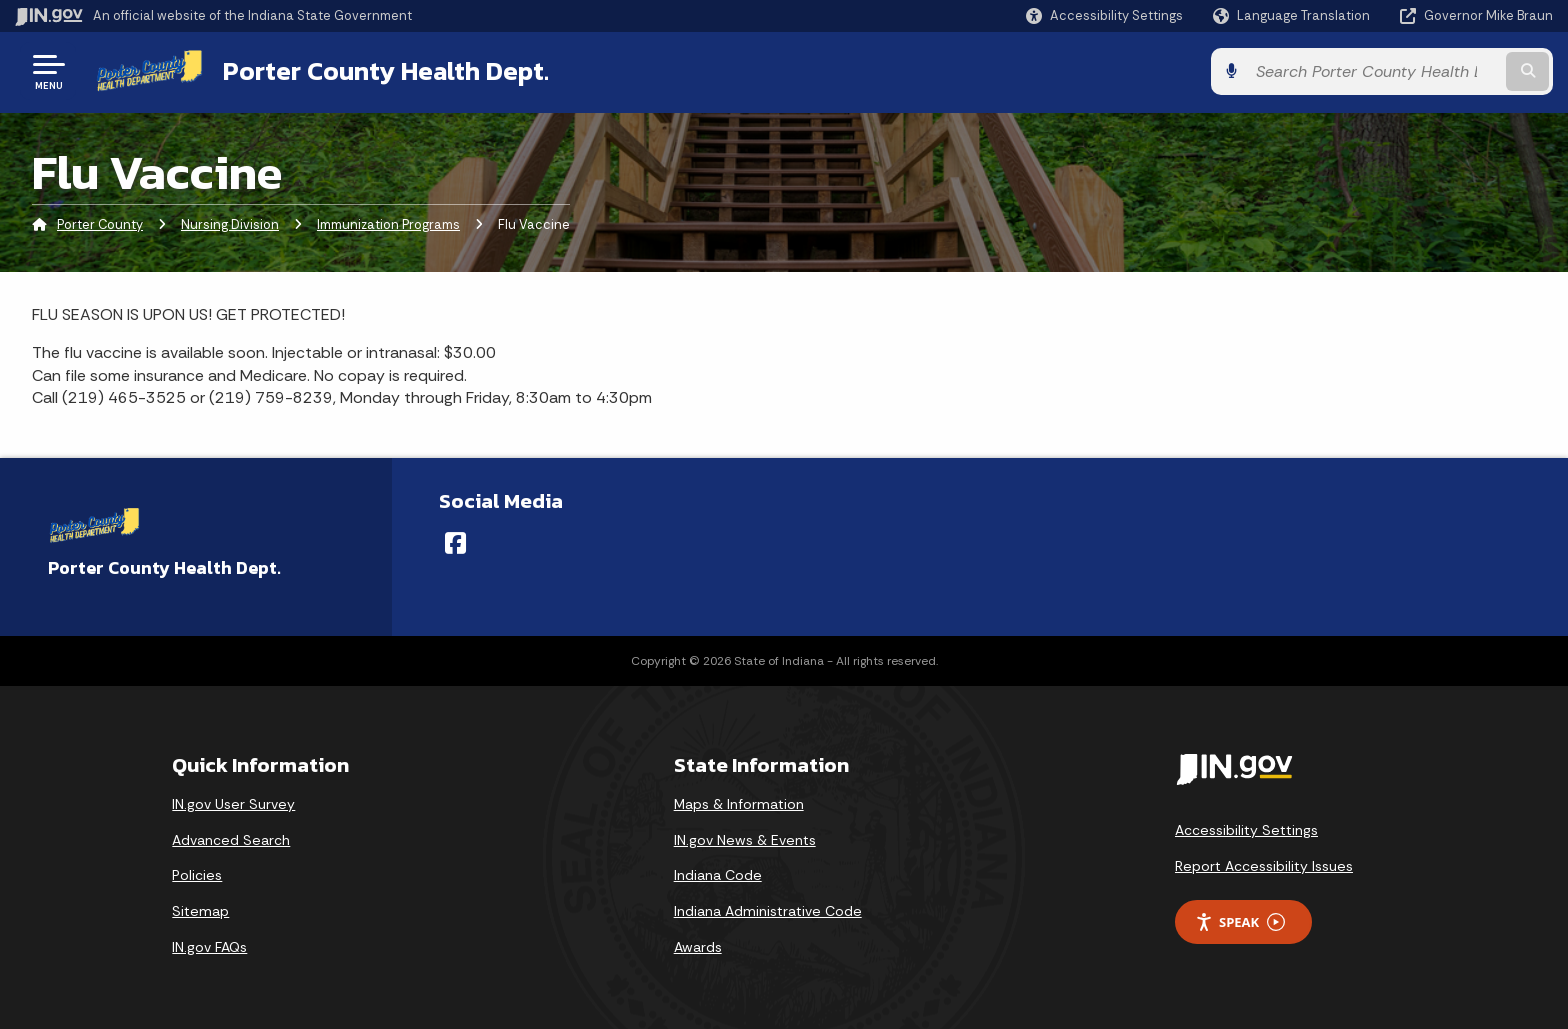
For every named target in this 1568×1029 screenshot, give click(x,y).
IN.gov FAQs (209, 947)
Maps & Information (739, 804)
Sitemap (200, 911)
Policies (197, 875)
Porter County (100, 224)
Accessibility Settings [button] (1246, 830)
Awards (698, 947)
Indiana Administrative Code (768, 911)
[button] (1104, 15)
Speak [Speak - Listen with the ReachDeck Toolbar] (1240, 922)
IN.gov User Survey (233, 804)
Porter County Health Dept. (386, 71)
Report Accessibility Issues (1264, 866)
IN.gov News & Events (745, 840)
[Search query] (1374, 71)
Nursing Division (230, 224)
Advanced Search (231, 840)
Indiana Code (718, 875)
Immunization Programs (388, 224)
